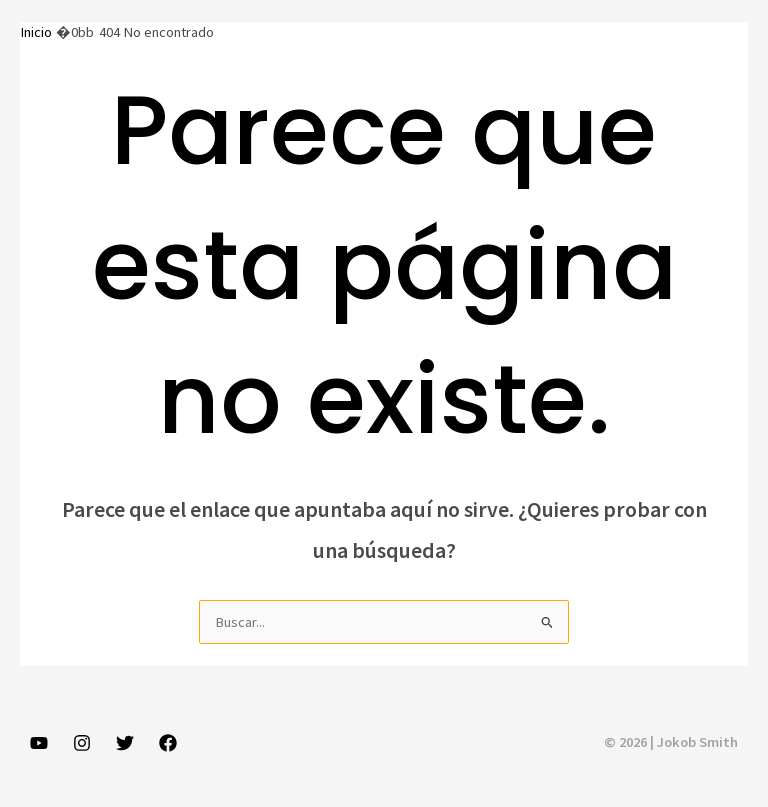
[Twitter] (125, 743)
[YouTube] (39, 743)
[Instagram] (82, 743)
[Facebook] (168, 743)
